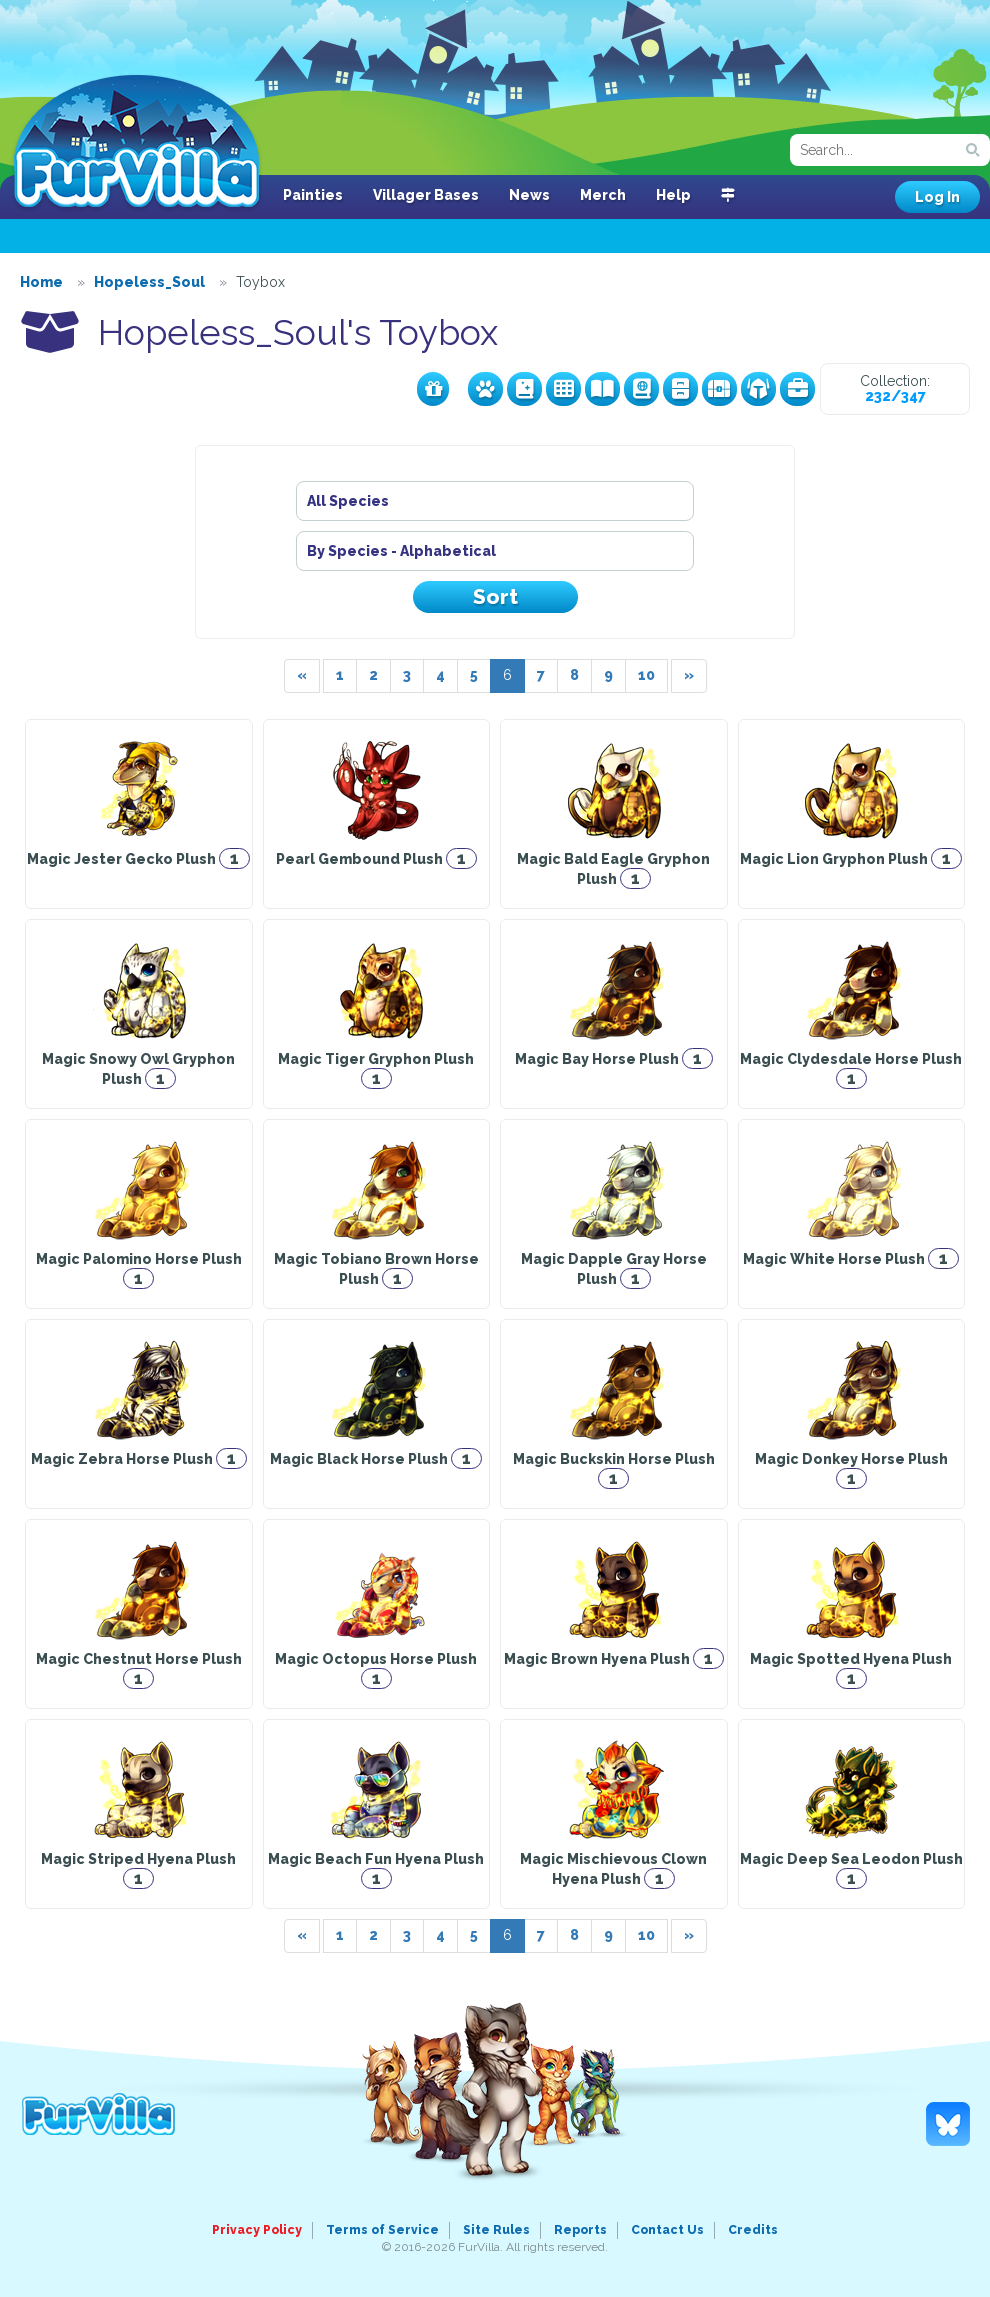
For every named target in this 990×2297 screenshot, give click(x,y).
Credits (753, 2230)
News (529, 195)
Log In (937, 197)
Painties (313, 195)
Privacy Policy (257, 2230)
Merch (603, 195)
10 (646, 675)
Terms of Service (382, 2230)
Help (673, 195)
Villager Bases (426, 195)
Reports (580, 2230)
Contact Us (667, 2230)
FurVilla (136, 143)
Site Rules (496, 2230)
